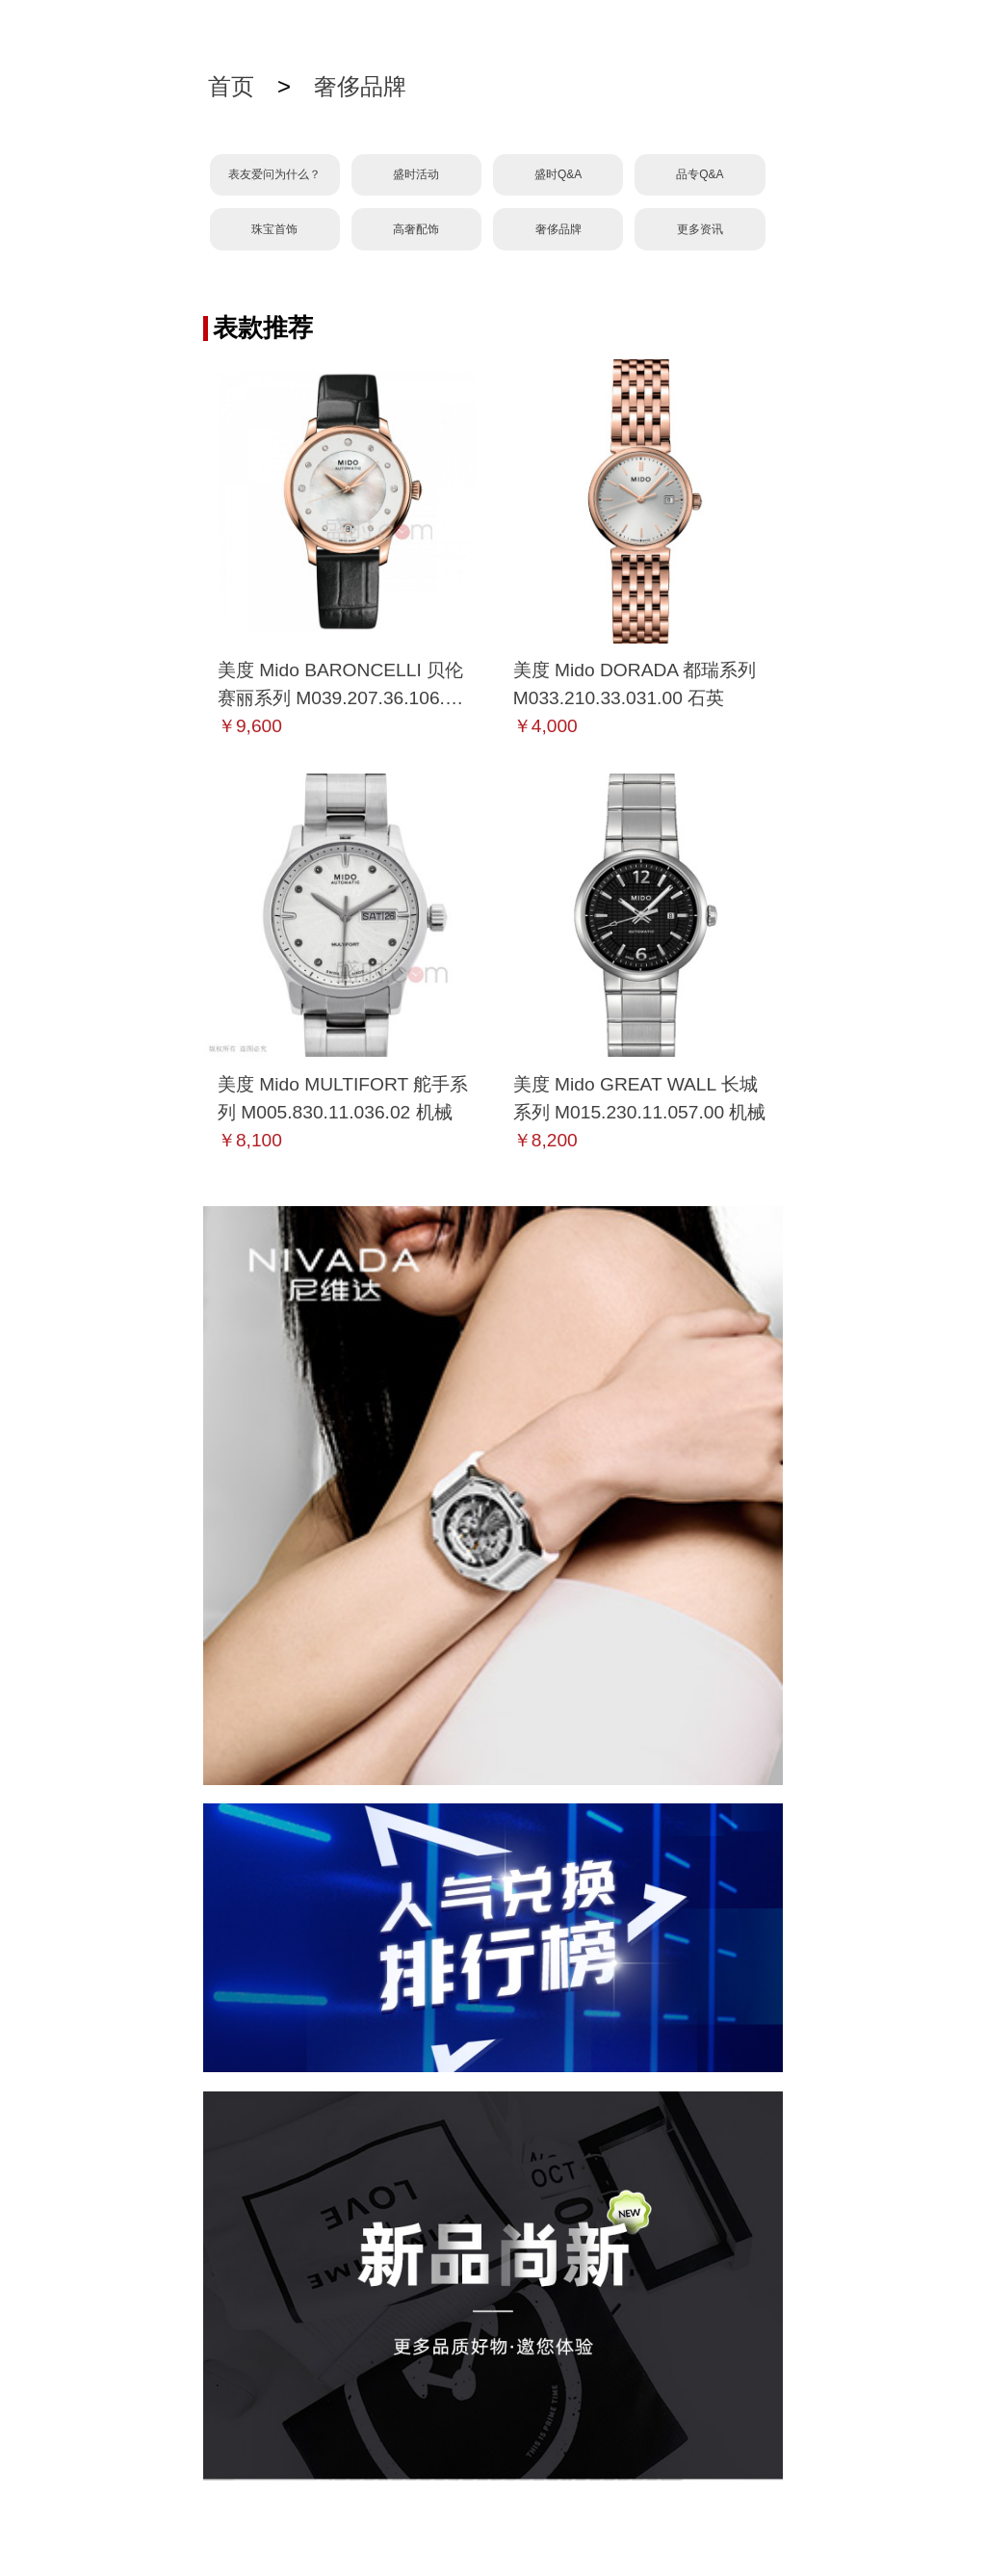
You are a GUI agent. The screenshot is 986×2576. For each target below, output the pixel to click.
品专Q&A (699, 174)
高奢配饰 (416, 229)
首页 (231, 86)
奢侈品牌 (360, 86)
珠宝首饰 (274, 229)
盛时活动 (416, 174)
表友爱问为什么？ (274, 174)
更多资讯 (700, 229)
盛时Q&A (558, 174)
